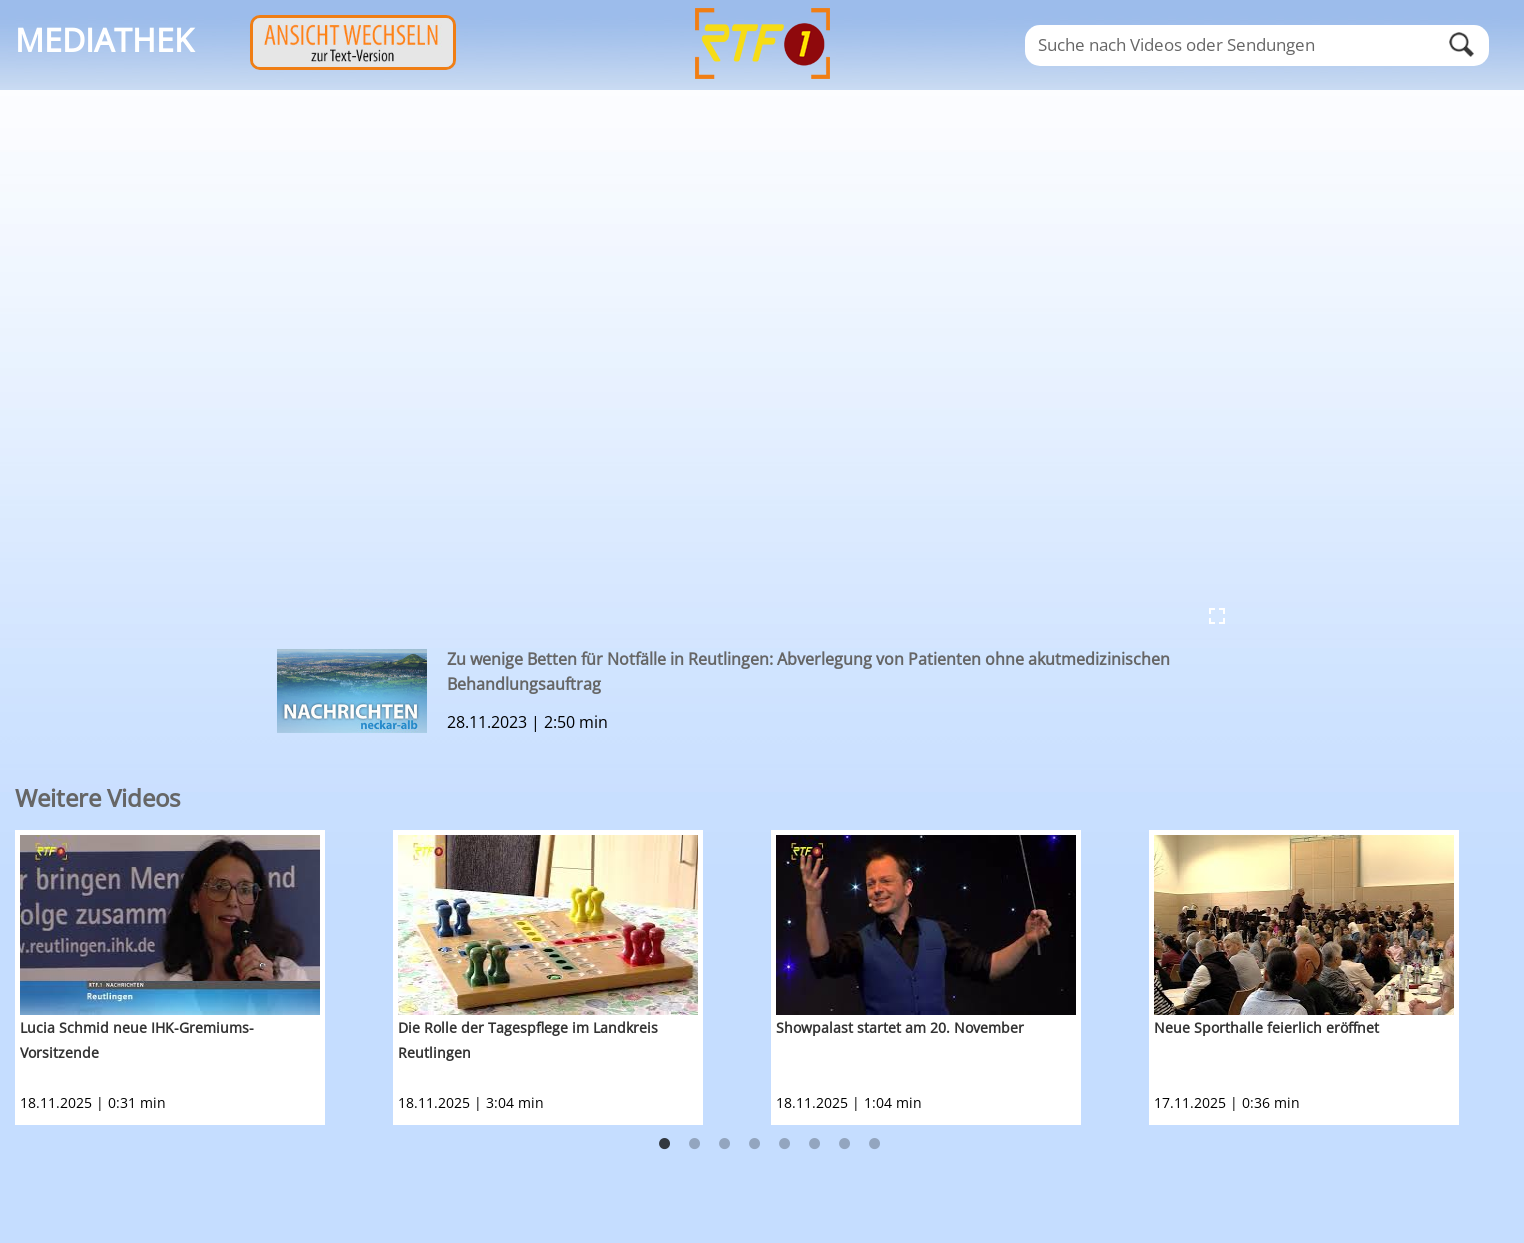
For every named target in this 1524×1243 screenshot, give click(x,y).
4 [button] (755, 1144)
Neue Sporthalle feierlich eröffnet (1266, 1027)
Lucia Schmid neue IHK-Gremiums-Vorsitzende (137, 1040)
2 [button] (695, 1144)
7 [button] (845, 1144)
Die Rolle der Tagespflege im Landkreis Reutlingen (528, 1040)
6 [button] (815, 1144)
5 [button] (785, 1144)
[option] (204, 977)
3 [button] (725, 1144)
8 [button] (875, 1144)
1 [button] (665, 1144)
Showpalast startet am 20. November (900, 1027)
